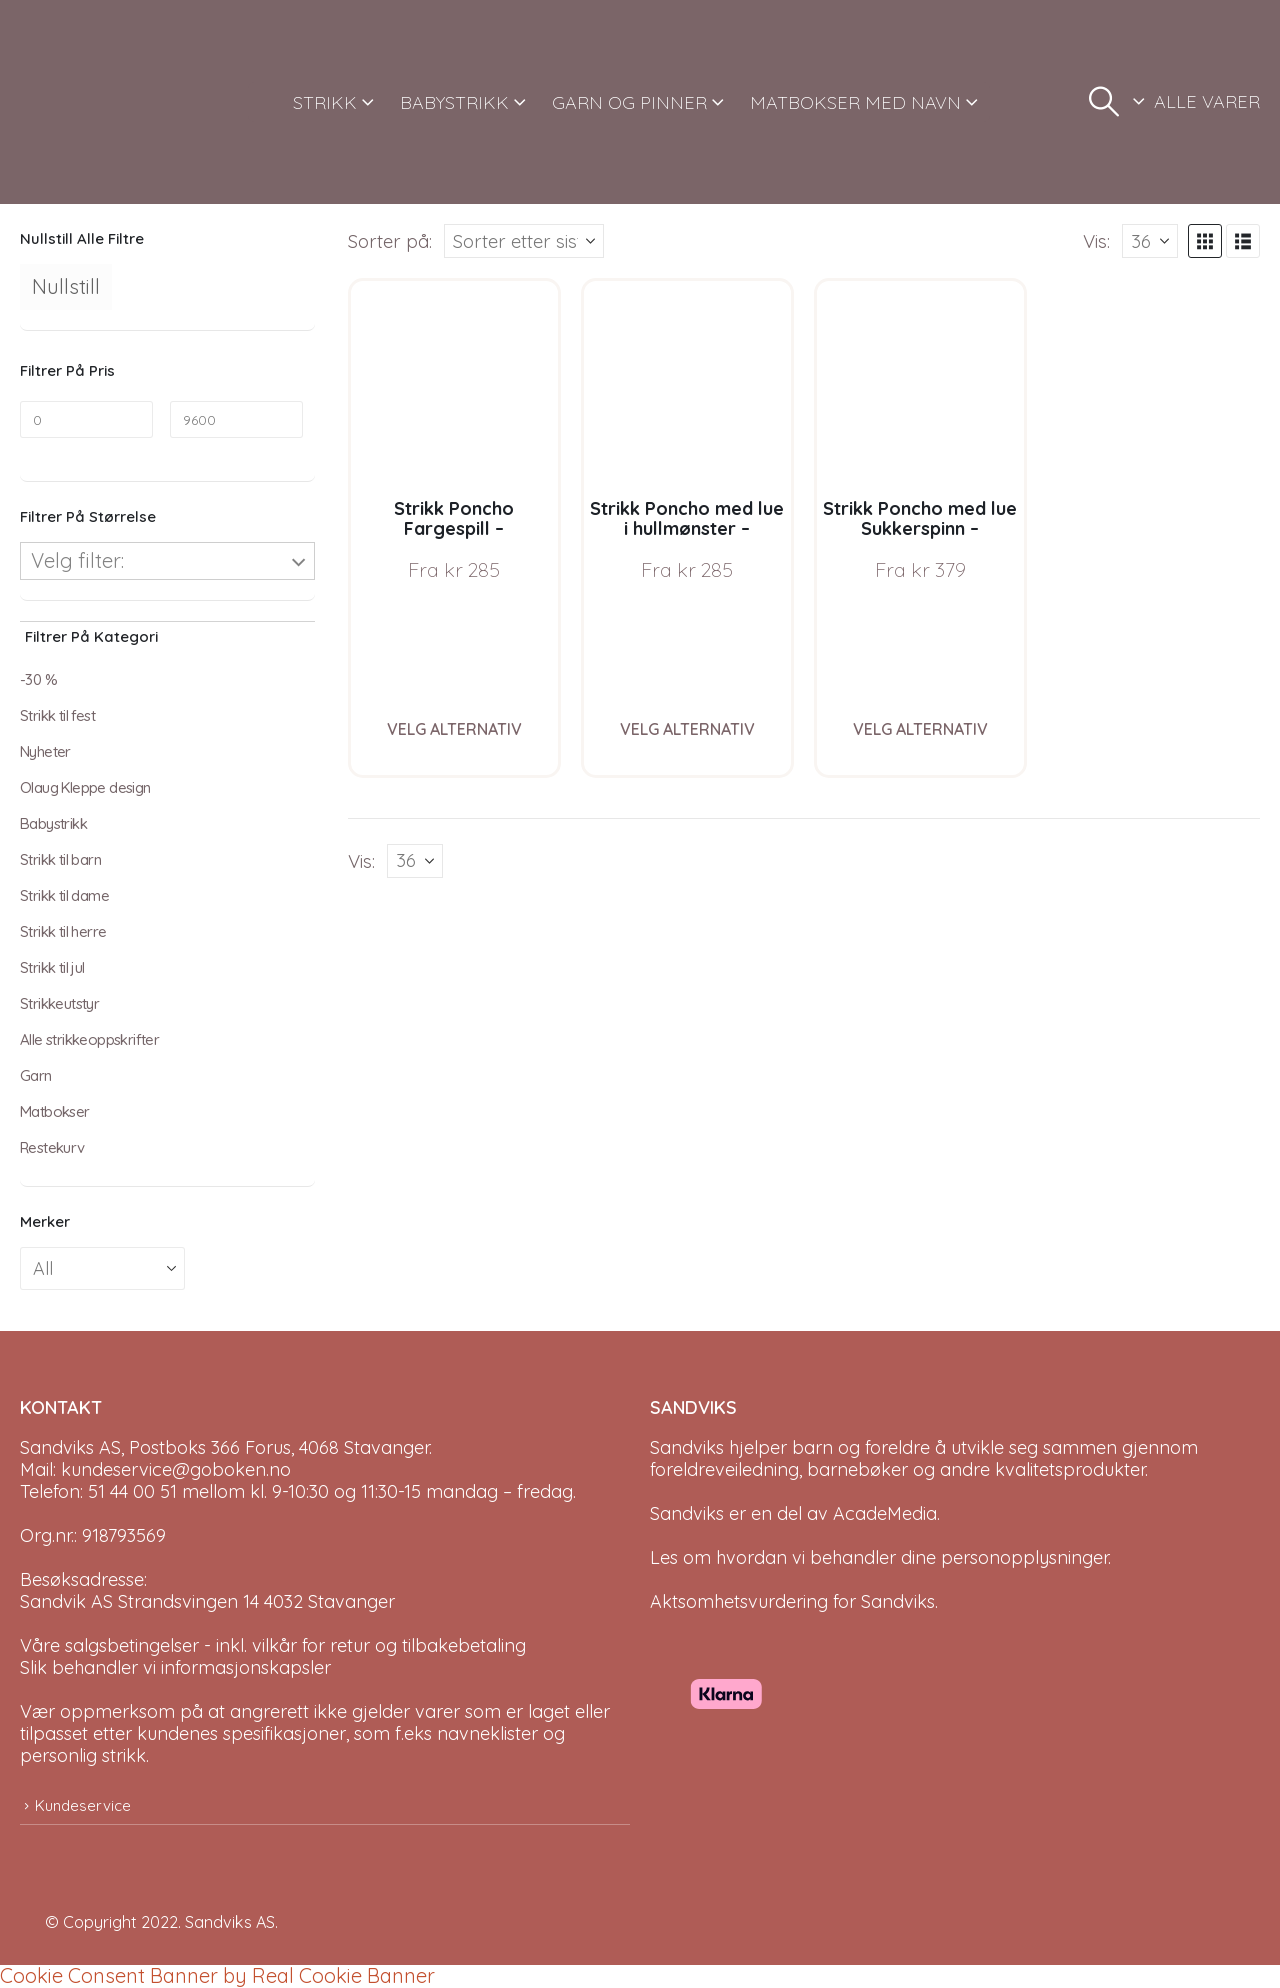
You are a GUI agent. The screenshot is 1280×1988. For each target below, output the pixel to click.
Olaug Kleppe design (85, 787)
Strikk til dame (64, 895)
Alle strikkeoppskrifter (89, 1039)
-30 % (38, 679)
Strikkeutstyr (59, 1003)
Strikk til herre (63, 931)
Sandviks (687, 1447)
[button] (1104, 102)
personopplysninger (1024, 1557)
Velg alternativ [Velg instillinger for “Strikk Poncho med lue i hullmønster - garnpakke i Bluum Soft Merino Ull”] (687, 729)
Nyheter (45, 751)
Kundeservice (83, 1805)
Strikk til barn (60, 859)
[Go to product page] (454, 384)
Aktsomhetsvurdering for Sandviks (792, 1601)
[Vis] (1150, 241)
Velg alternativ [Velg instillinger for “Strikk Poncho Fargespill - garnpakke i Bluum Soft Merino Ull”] (454, 729)
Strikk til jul (52, 967)
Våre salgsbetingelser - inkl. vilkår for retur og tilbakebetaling (273, 1645)
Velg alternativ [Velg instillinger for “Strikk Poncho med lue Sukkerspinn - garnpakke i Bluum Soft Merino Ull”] (920, 729)
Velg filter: (77, 560)
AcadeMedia (885, 1513)
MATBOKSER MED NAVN (855, 102)
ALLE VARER (1207, 101)
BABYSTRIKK (454, 102)
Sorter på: (390, 241)
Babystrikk (53, 823)
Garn (36, 1075)
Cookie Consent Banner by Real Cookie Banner (217, 1975)
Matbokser (55, 1111)
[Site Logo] (95, 102)
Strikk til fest (57, 715)
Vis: (1096, 241)
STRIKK (325, 102)
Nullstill (66, 286)
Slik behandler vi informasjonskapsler (175, 1667)
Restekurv (52, 1147)
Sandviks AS (230, 1922)
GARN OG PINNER (629, 102)
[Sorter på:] (524, 241)
